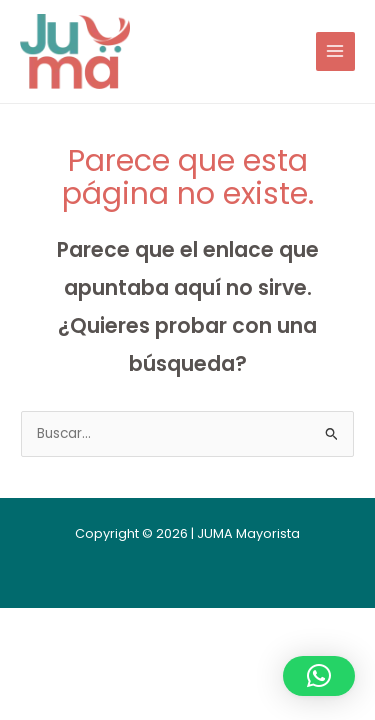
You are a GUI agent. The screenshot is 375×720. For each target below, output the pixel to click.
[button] (319, 676)
